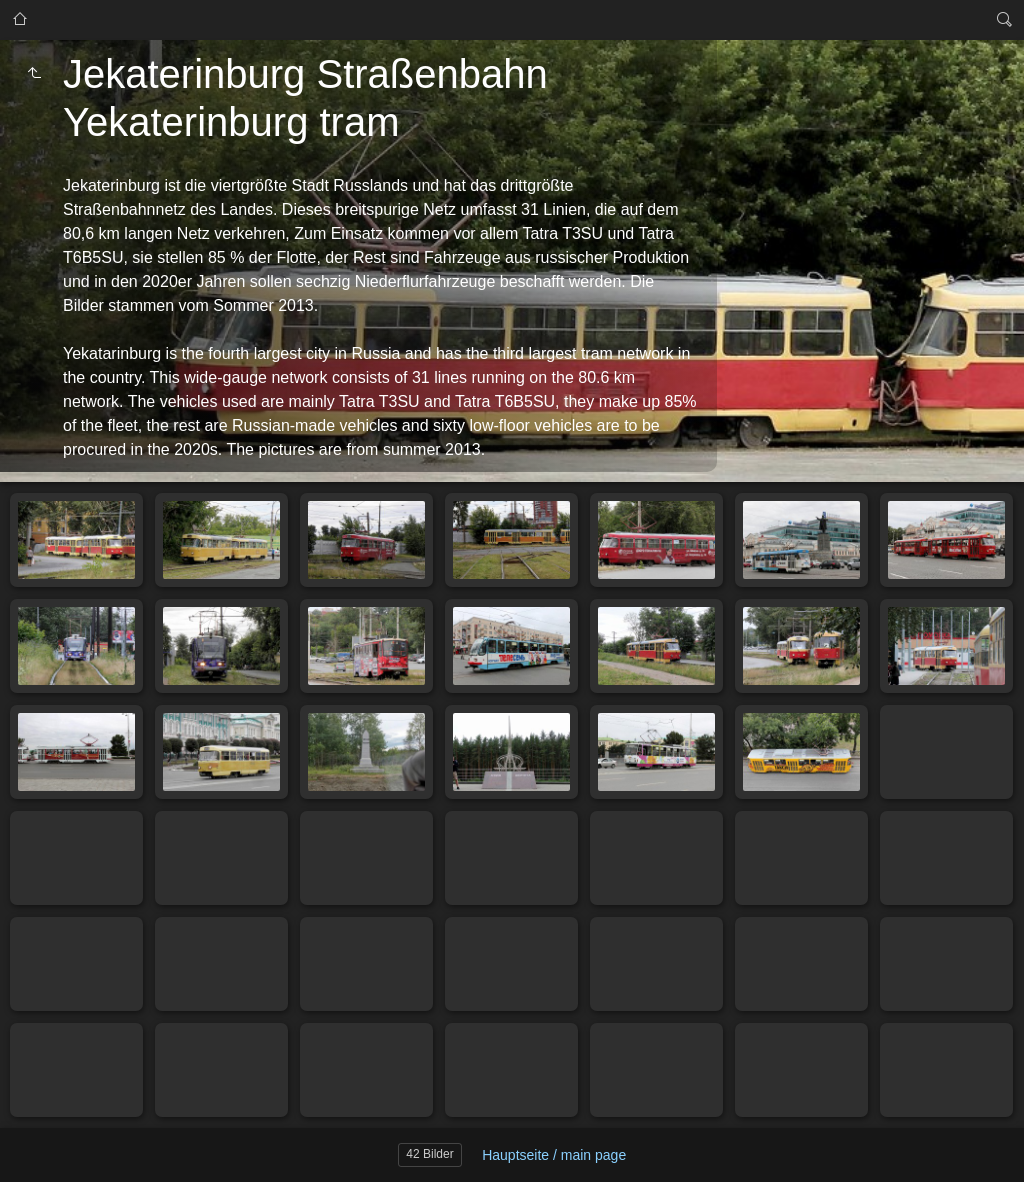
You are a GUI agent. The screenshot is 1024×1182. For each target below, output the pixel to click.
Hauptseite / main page (554, 1155)
